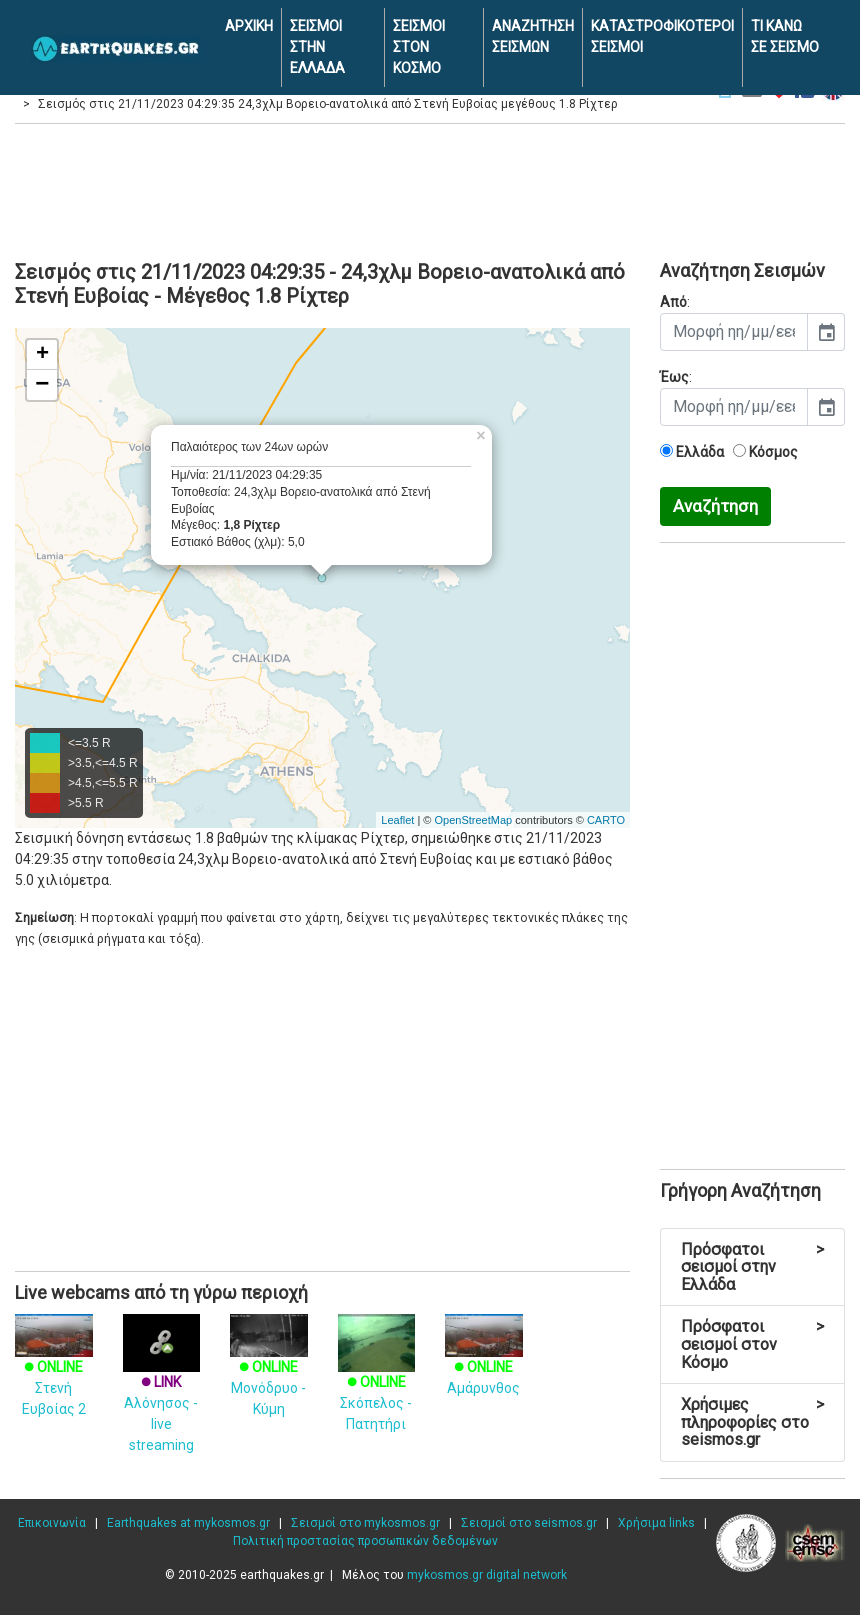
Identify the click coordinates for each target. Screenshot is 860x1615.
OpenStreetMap (473, 820)
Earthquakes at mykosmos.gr (188, 1523)
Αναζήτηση (715, 506)
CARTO (606, 820)
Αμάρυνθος (484, 1361)
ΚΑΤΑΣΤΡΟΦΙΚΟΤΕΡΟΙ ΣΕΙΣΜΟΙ (662, 36)
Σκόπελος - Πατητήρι (377, 1382)
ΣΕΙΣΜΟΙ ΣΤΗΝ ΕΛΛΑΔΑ (317, 47)
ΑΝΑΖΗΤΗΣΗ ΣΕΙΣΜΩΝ (533, 36)
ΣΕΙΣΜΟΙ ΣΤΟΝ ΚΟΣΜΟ (419, 47)
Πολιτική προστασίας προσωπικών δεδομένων (365, 1541)
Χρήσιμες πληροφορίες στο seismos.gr (752, 1422)
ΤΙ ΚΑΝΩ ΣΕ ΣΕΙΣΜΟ (785, 36)
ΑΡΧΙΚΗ (249, 26)
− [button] (42, 385)
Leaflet (397, 820)
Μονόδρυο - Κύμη (269, 1371)
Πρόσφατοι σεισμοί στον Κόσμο (752, 1344)
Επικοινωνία (52, 1523)
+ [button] (42, 355)
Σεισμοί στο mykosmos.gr (365, 1523)
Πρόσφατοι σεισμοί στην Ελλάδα (752, 1267)
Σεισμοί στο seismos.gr (529, 1523)
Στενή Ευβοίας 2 (54, 1371)
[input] (734, 332)
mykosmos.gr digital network (487, 1575)
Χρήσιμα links (656, 1523)
